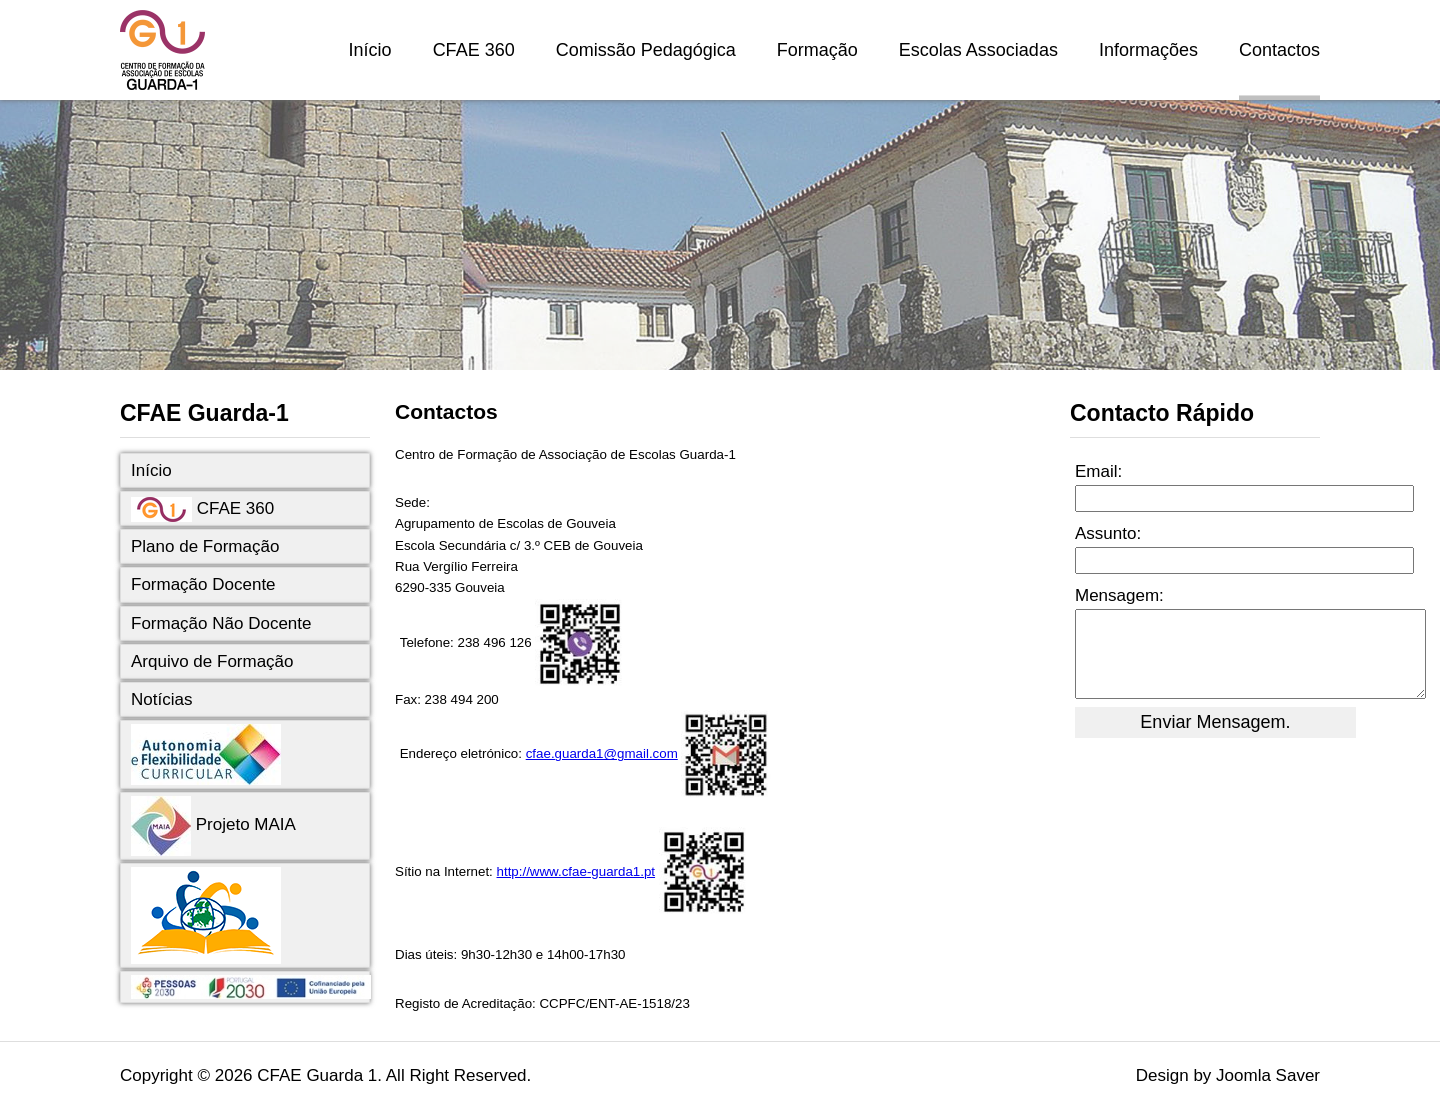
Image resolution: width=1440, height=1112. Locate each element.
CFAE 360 (474, 50)
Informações (1148, 50)
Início (370, 50)
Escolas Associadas (978, 50)
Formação (817, 50)
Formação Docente (203, 584)
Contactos (1279, 50)
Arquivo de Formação (212, 661)
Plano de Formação (205, 546)
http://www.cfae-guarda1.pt (576, 871)
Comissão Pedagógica (646, 50)
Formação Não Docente (221, 623)
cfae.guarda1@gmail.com (602, 753)
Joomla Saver (1268, 1075)
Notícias (161, 699)
